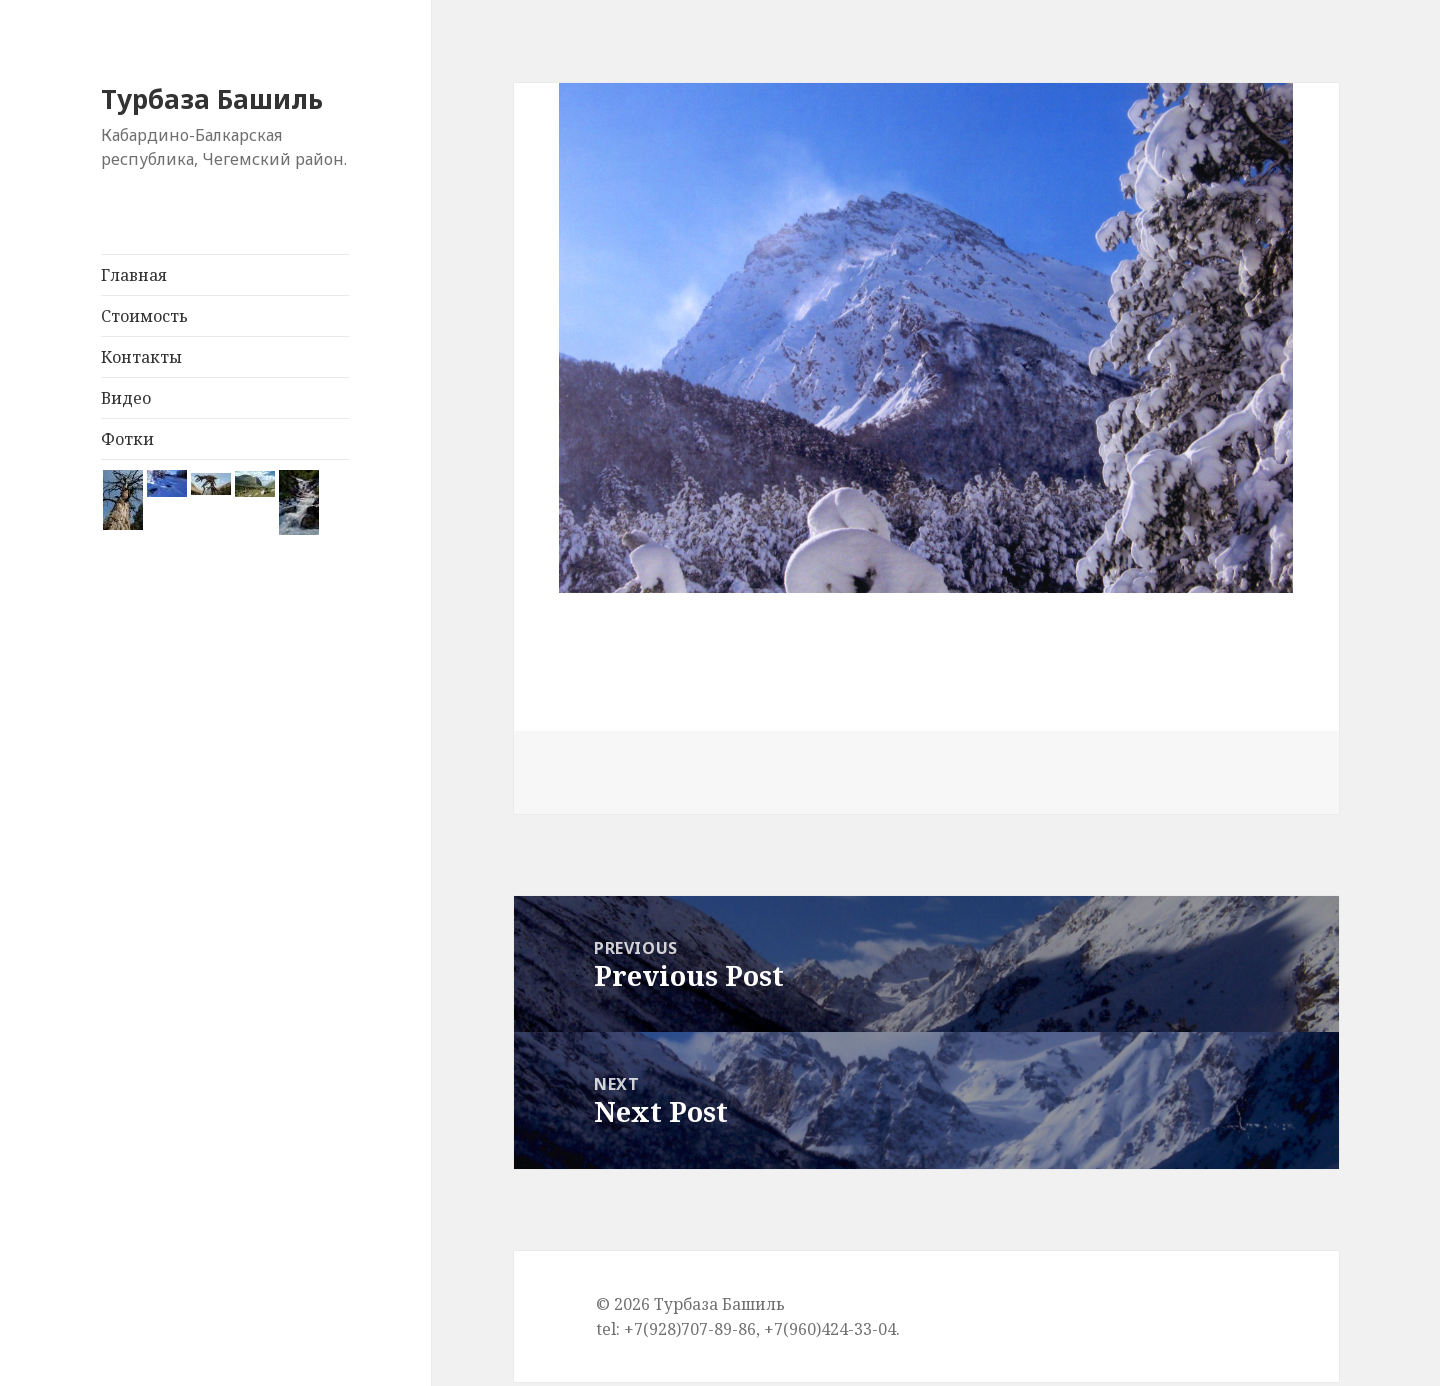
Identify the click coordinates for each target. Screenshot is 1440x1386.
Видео (126, 397)
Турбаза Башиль (215, 98)
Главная (134, 274)
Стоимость (144, 315)
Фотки (127, 438)
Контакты (141, 356)
